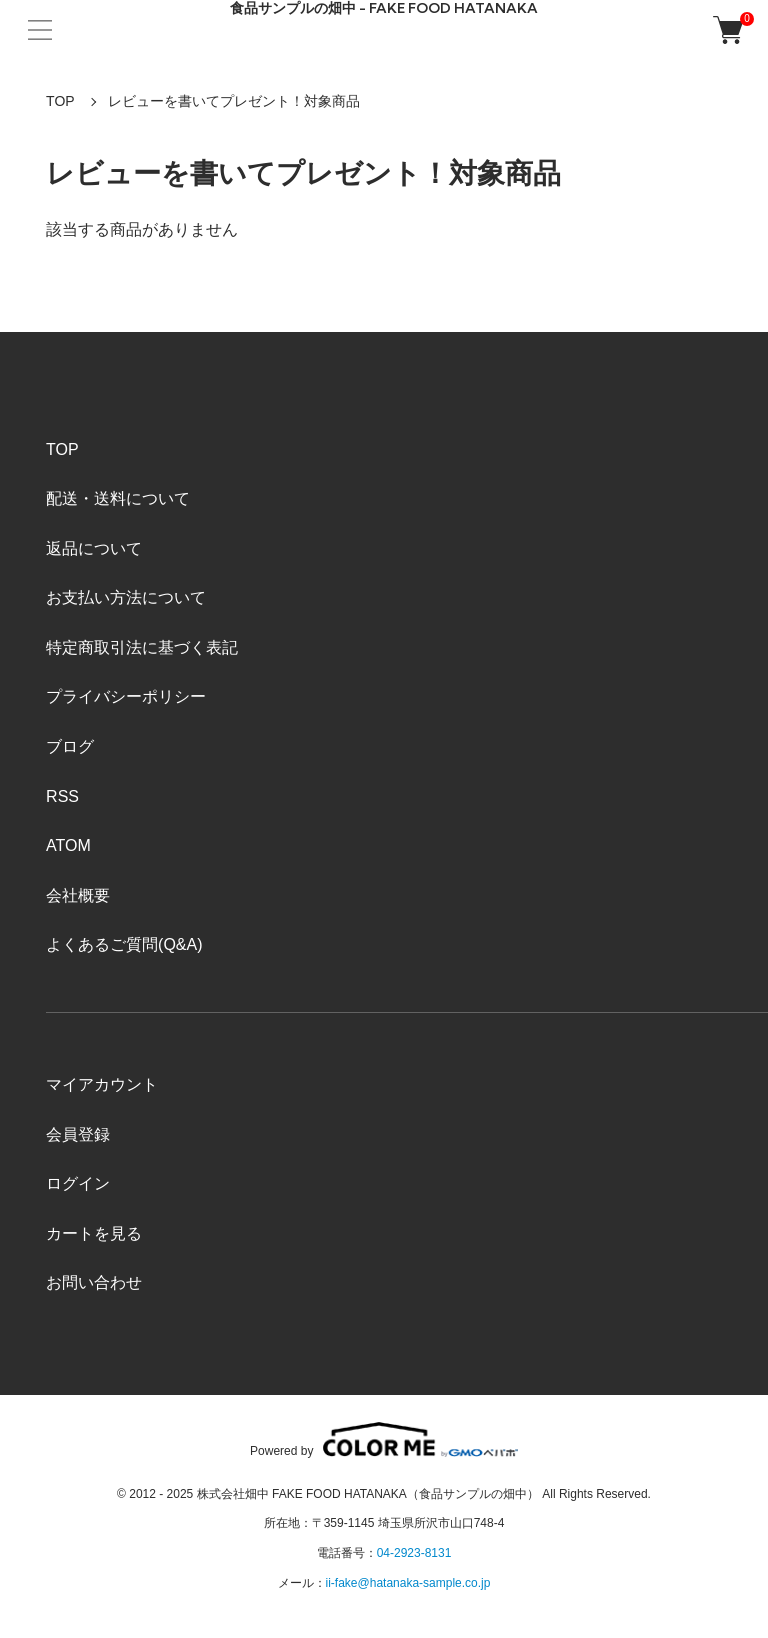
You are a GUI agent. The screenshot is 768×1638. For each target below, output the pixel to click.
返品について (94, 548)
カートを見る (94, 1233)
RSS (62, 796)
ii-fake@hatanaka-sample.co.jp (408, 1583)
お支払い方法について (126, 597)
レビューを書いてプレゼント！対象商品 (234, 101)
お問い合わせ (94, 1282)
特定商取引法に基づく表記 (142, 647)
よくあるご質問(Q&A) (124, 944)
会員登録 (78, 1134)
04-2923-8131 (414, 1553)
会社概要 (78, 895)
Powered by (384, 1439)
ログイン (78, 1183)
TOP (60, 101)
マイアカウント (102, 1084)
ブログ (70, 746)
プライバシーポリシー (126, 696)
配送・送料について (118, 498)
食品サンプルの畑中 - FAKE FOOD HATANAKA (384, 8)
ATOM (68, 845)
